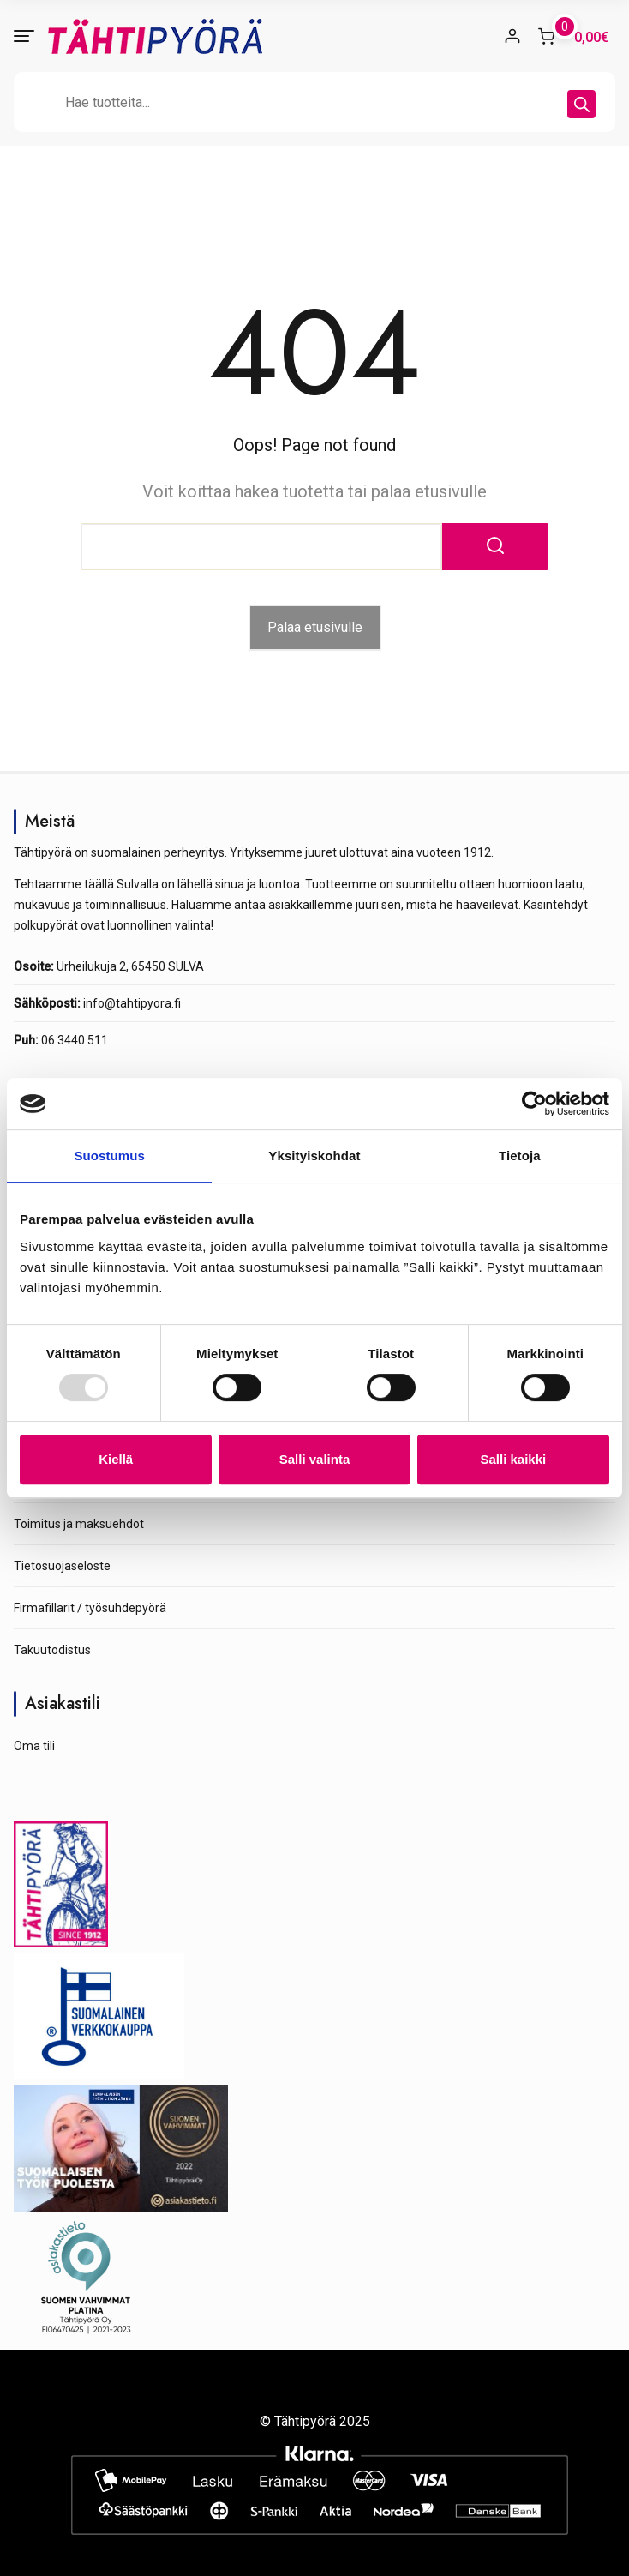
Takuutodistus (52, 1650)
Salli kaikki (513, 1459)
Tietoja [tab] (520, 1155)
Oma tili (34, 1746)
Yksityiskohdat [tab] (314, 1155)
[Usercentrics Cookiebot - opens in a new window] (534, 1103)
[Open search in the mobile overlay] (314, 102)
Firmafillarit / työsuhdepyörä (90, 1608)
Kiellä (116, 1459)
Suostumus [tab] (109, 1155)
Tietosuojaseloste (62, 1566)
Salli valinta (314, 1459)
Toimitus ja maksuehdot (79, 1524)
